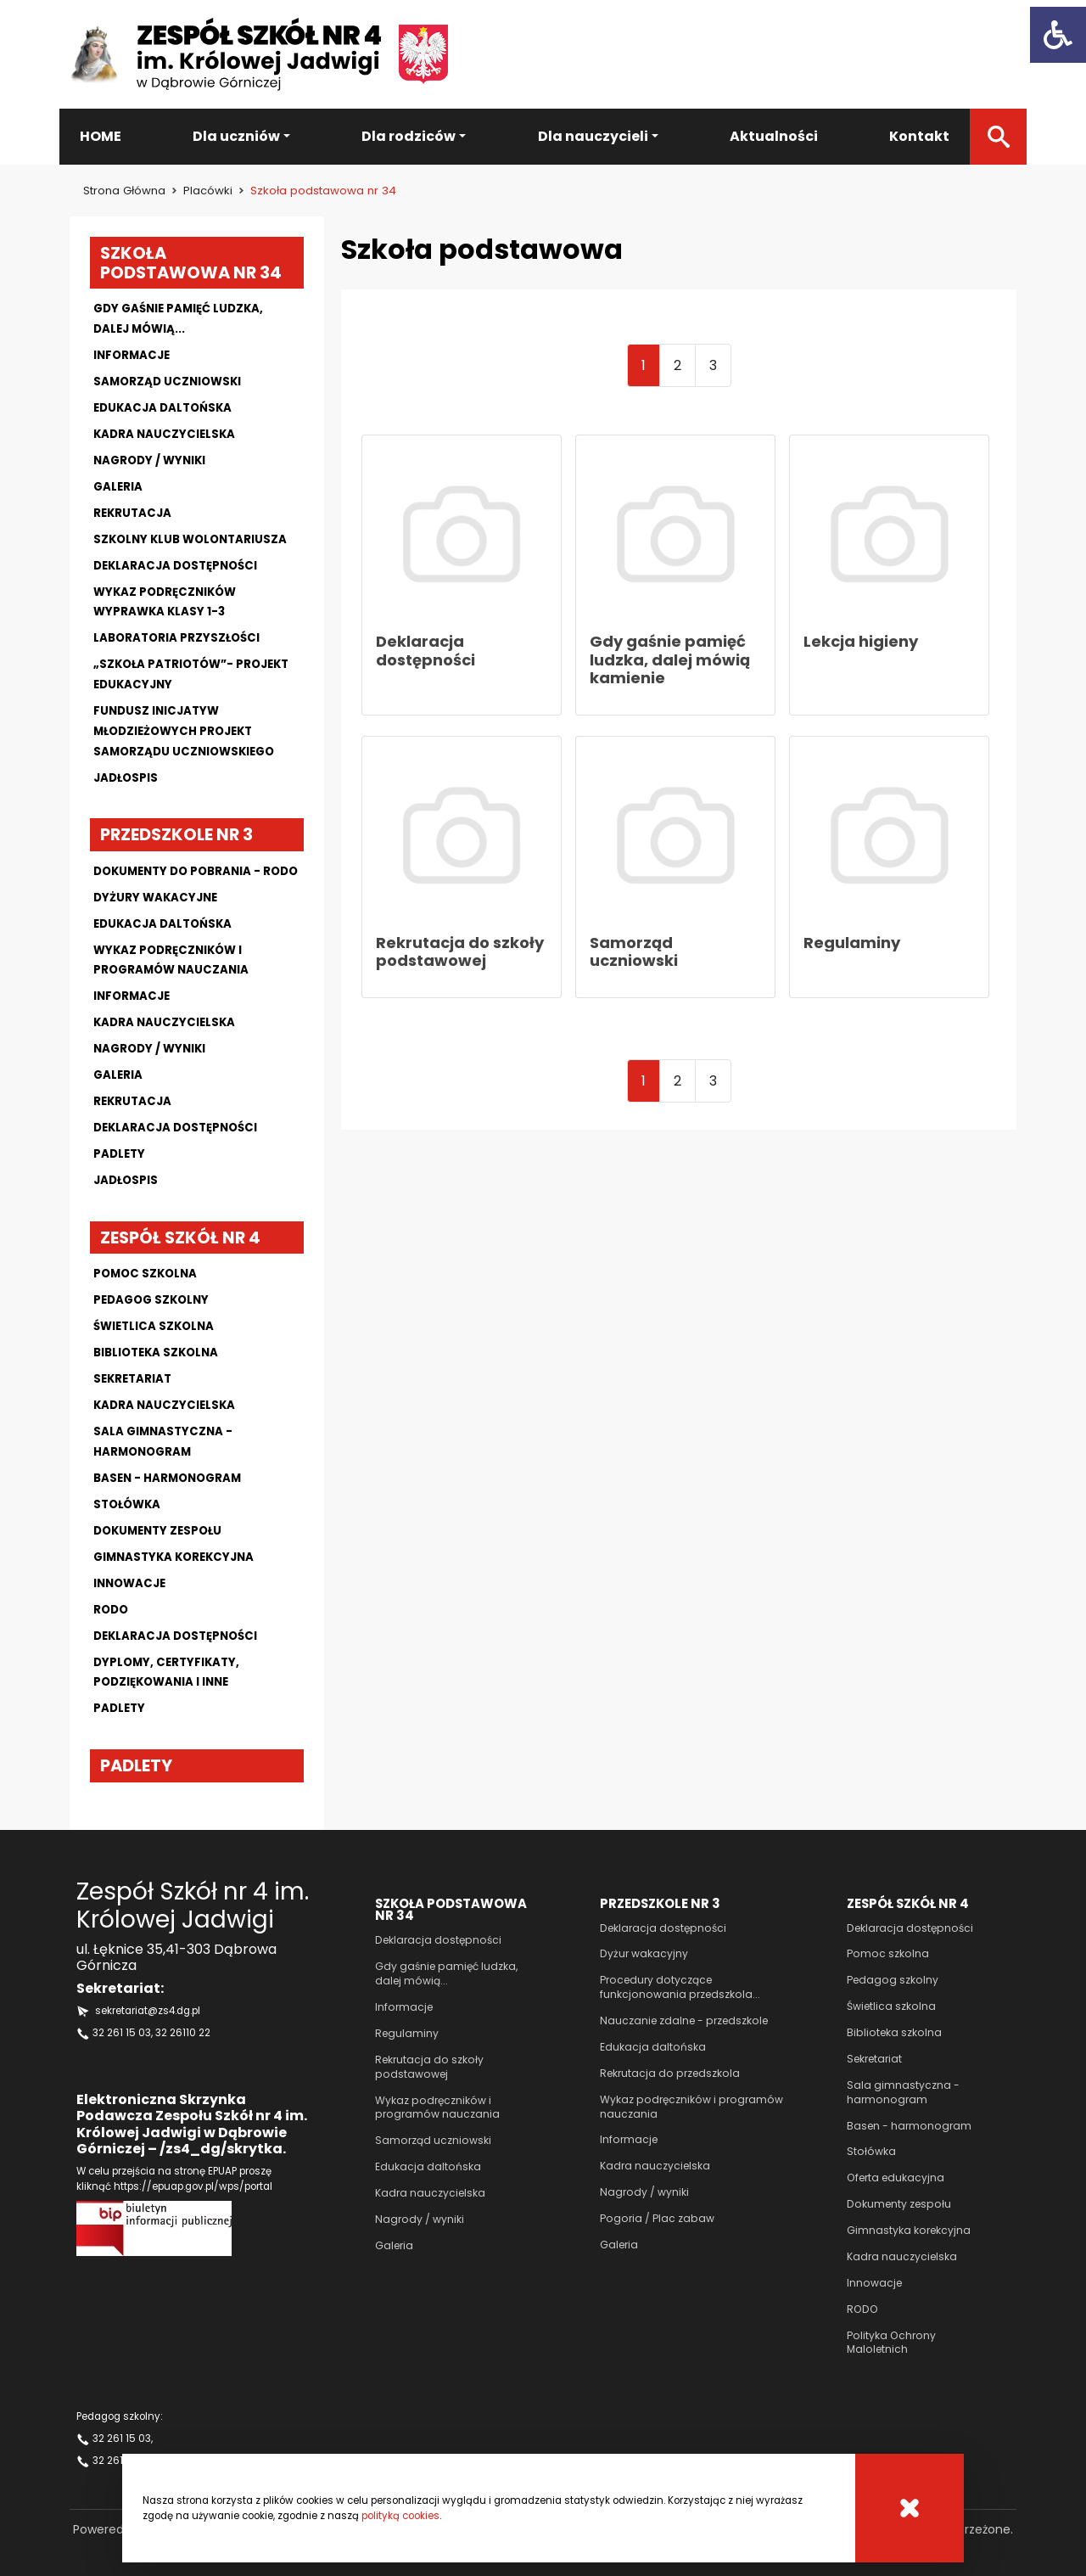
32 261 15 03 (121, 2033)
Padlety (119, 1154)
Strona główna (124, 190)
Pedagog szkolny (151, 1300)
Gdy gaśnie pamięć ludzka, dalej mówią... (446, 1973)
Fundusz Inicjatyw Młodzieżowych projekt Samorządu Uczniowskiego (183, 731)
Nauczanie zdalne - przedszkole (684, 2020)
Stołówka (126, 1504)
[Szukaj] (998, 137)
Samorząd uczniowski (167, 381)
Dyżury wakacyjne (155, 898)
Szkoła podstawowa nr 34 (191, 262)
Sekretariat (132, 1379)
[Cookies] (909, 2508)
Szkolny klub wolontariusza (190, 539)
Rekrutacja (132, 513)
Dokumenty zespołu (157, 1531)
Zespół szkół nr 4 (180, 1237)
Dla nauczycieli (593, 136)
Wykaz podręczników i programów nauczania (437, 2107)
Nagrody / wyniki (149, 460)
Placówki (207, 190)
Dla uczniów (236, 136)
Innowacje (129, 1583)
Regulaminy (407, 2033)
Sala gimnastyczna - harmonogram (903, 2092)
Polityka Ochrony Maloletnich (891, 2342)
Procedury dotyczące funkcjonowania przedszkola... (680, 1987)
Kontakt (919, 136)
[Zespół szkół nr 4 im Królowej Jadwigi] (259, 54)
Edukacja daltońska (162, 408)
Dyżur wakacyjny (644, 1953)
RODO (862, 2309)
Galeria (118, 487)
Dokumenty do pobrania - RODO (195, 871)
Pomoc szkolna (145, 1274)
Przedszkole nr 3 (176, 834)
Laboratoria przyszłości (176, 638)
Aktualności (774, 136)
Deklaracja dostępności (175, 566)
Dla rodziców (408, 136)
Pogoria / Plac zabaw (657, 2218)
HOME (100, 136)
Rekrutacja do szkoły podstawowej (429, 2066)
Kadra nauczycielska (164, 434)
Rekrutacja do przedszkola (670, 2073)
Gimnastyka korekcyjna (173, 1557)
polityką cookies (400, 2516)
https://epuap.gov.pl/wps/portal (193, 2186)
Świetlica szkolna (153, 1326)
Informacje (131, 355)
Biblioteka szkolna (155, 1352)
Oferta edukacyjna (895, 2177)
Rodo (110, 1610)
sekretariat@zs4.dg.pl (147, 2011)
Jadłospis (125, 778)
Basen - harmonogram (167, 1478)
